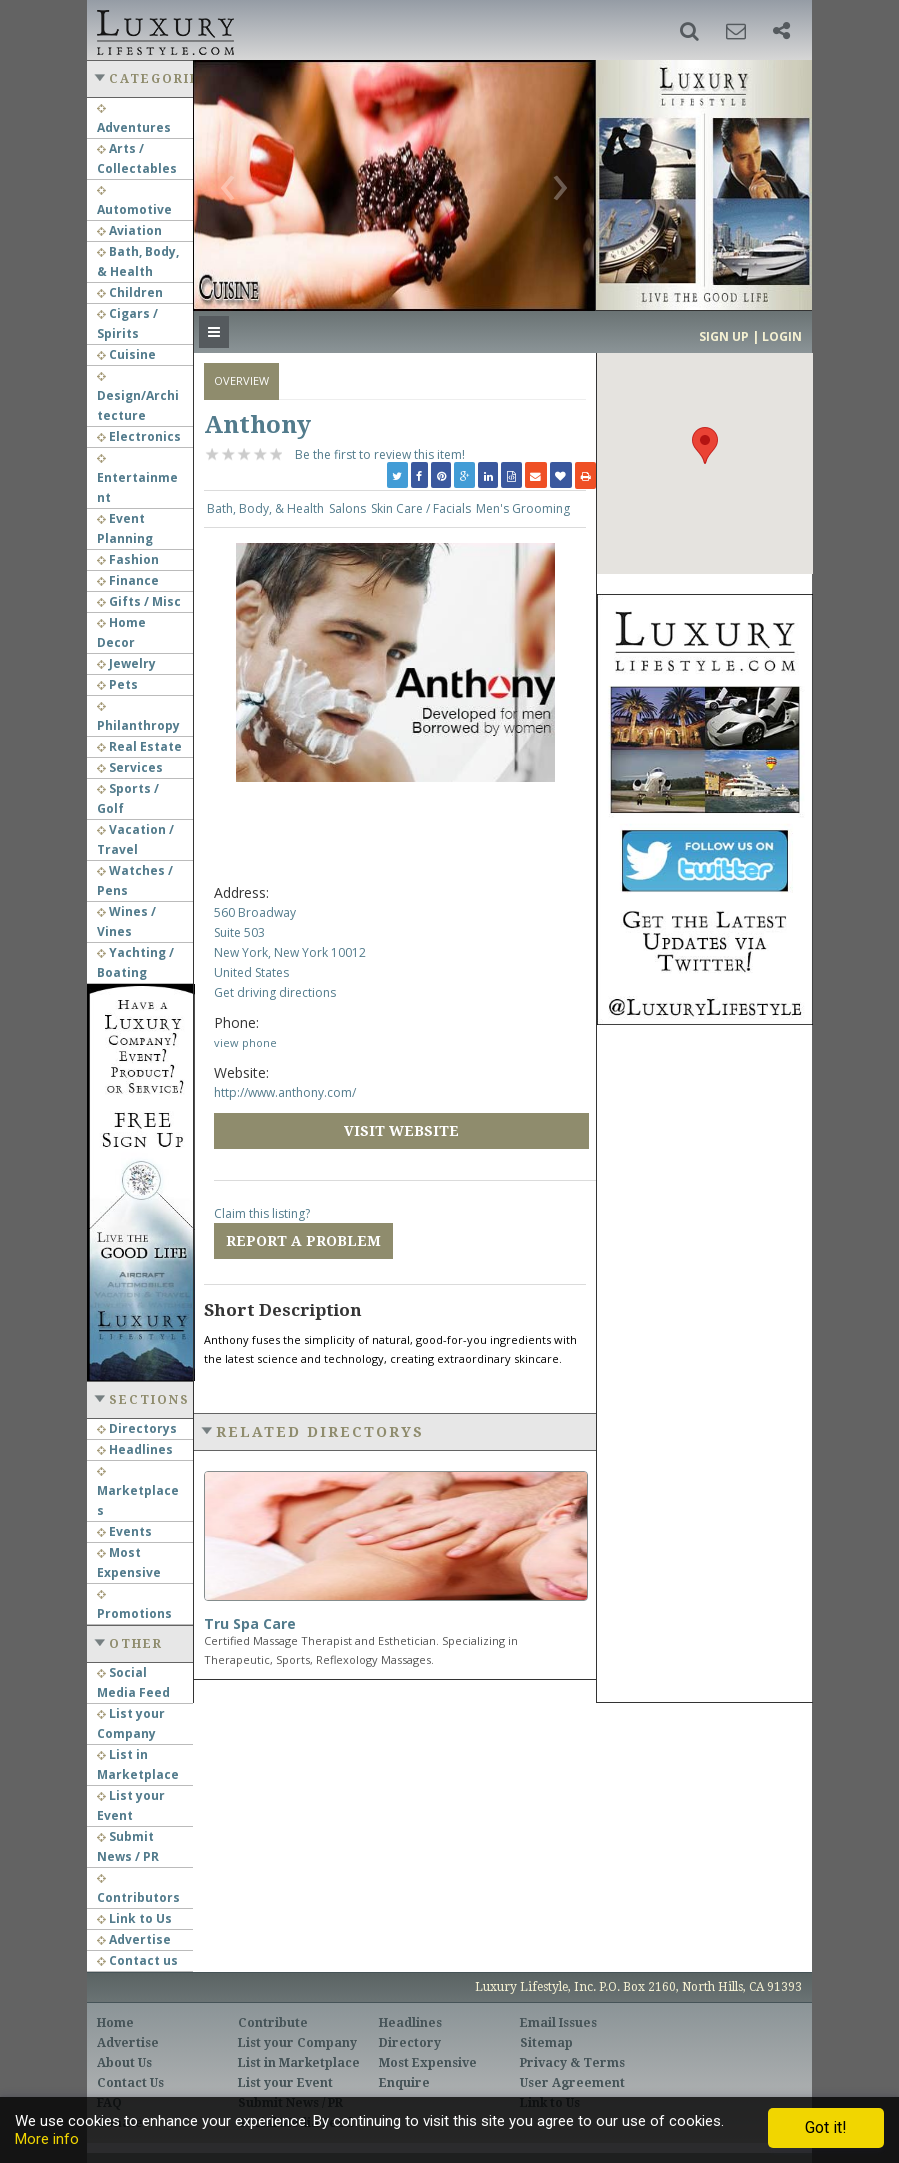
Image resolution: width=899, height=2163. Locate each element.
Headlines (135, 1449)
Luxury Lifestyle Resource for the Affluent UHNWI (163, 30)
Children (130, 292)
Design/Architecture (138, 398)
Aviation (129, 230)
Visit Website (401, 1131)
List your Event (285, 2083)
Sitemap (546, 2043)
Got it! (826, 2127)
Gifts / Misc (139, 601)
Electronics (139, 436)
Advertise (134, 1939)
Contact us (137, 1960)
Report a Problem (303, 1241)
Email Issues (558, 2023)
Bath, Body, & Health (265, 508)
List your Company (297, 2043)
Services (130, 767)
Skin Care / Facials (421, 508)
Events (124, 1531)
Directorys (137, 1428)
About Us (124, 2063)
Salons (347, 508)
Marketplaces (138, 1493)
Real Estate (139, 746)
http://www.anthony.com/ (285, 1092)
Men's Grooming (523, 508)
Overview (241, 380)
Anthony (257, 425)
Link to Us (134, 1918)
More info (47, 2139)
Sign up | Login (750, 336)
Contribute (273, 2023)
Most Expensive (428, 2063)
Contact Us (130, 2083)
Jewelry (126, 663)
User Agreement (572, 2083)
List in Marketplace (299, 2063)
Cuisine (126, 354)
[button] (689, 31)
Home (115, 2023)
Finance (128, 580)
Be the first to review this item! (380, 454)
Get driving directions (275, 992)
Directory (410, 2043)
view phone (245, 1042)
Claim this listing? (262, 1213)
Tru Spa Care (250, 1623)
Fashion (128, 559)
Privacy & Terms (572, 2063)
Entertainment (137, 480)
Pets (117, 684)
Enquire (404, 2083)
